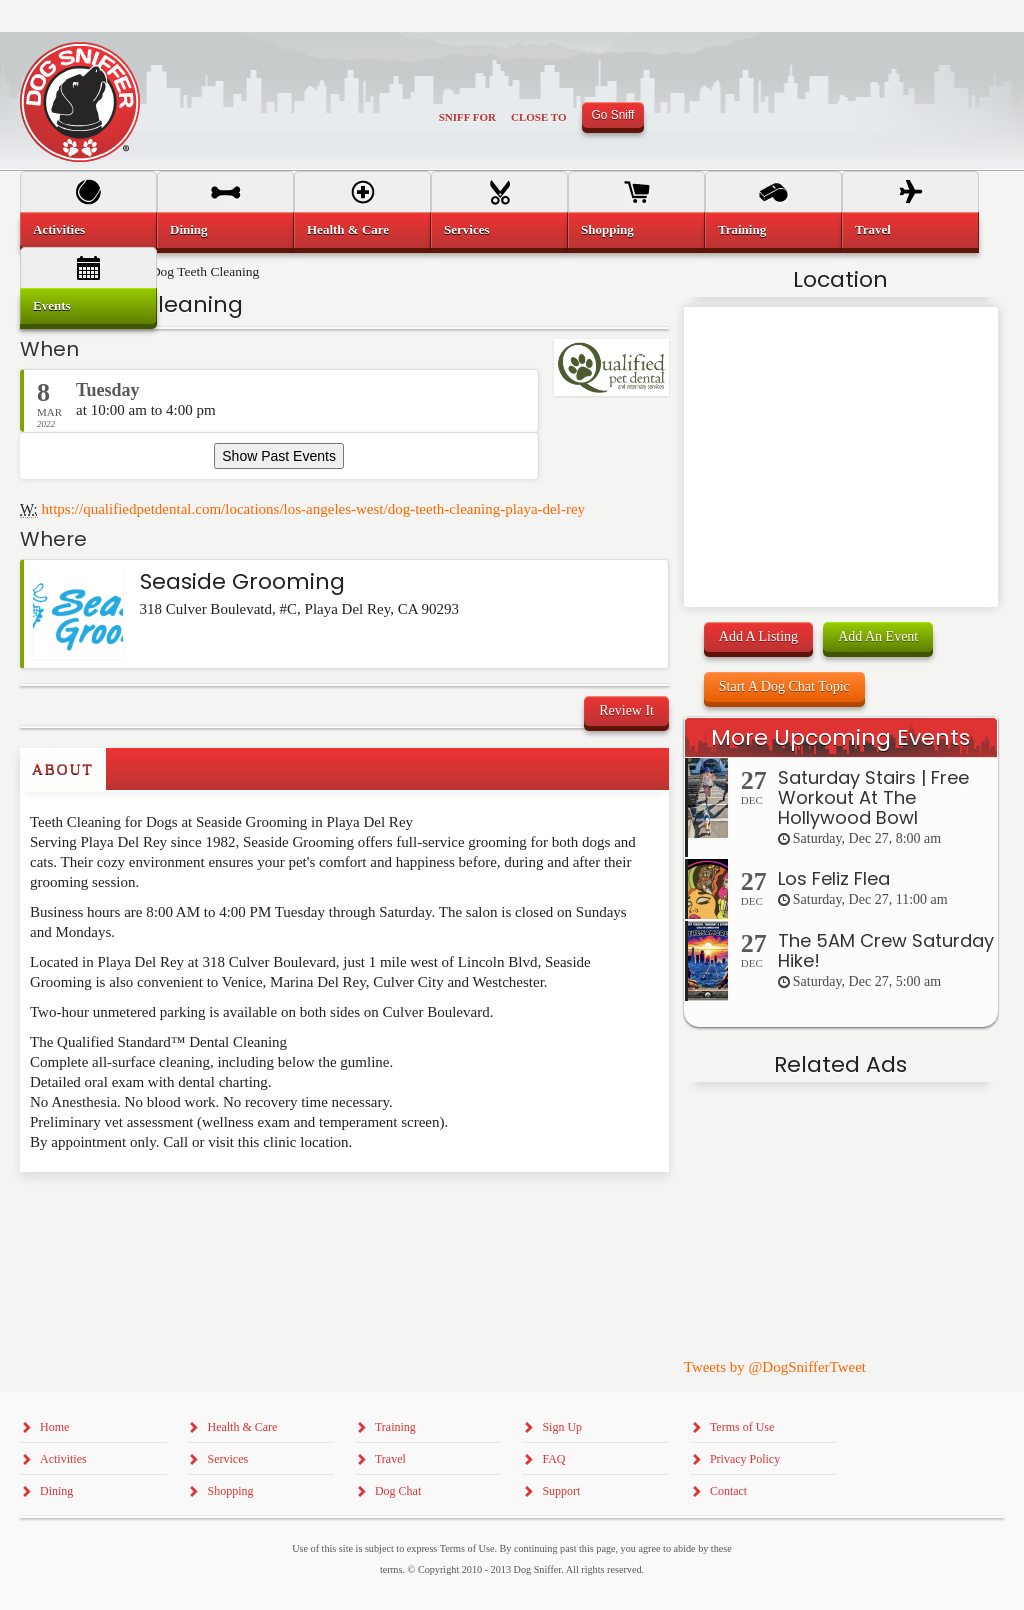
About (63, 769)
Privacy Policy (745, 1459)
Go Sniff (613, 115)
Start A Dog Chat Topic (784, 686)
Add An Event (878, 636)
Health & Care (348, 229)
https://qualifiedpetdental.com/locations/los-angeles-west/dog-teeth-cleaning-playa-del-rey (314, 509)
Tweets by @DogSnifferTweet (775, 1367)
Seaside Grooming (242, 581)
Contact (728, 1491)
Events (52, 305)
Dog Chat (398, 1491)
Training (742, 229)
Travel (873, 229)
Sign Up (562, 1427)
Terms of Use (742, 1427)
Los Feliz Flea (834, 878)
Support (561, 1491)
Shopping (607, 229)
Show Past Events (279, 456)
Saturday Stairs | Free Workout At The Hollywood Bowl (873, 797)
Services (466, 229)
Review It (626, 710)
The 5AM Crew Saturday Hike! (886, 950)
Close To (539, 117)
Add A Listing (758, 636)
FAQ (553, 1459)
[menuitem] (88, 230)
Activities (59, 229)
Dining (189, 229)
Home (54, 1427)
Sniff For (467, 117)
